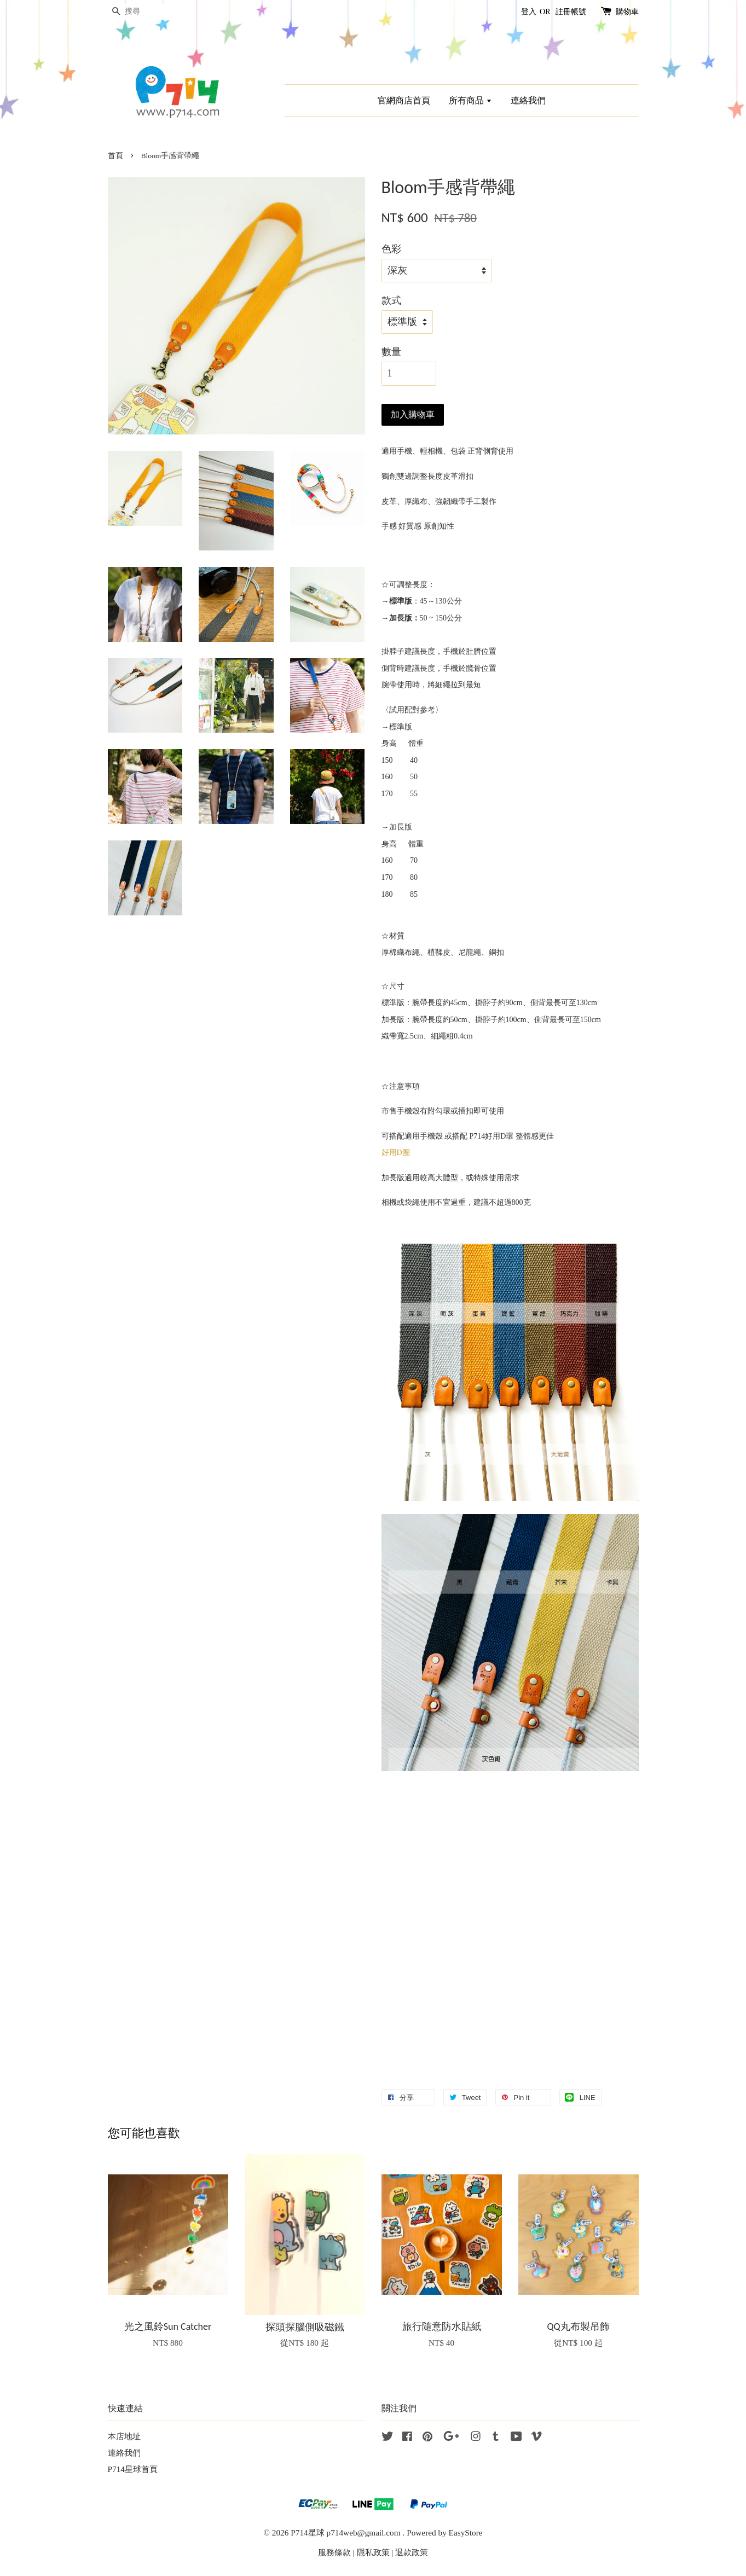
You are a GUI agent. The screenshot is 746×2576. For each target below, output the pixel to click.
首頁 (115, 156)
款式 (391, 300)
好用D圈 (395, 1152)
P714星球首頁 (133, 2469)
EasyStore (466, 2532)
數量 (391, 351)
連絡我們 (528, 100)
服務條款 (334, 2552)
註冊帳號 (571, 12)
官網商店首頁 (404, 100)
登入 (528, 12)
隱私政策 (373, 2552)
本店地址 (124, 2436)
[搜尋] (141, 12)
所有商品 (470, 100)
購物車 (627, 12)
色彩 (391, 248)
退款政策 (411, 2552)
